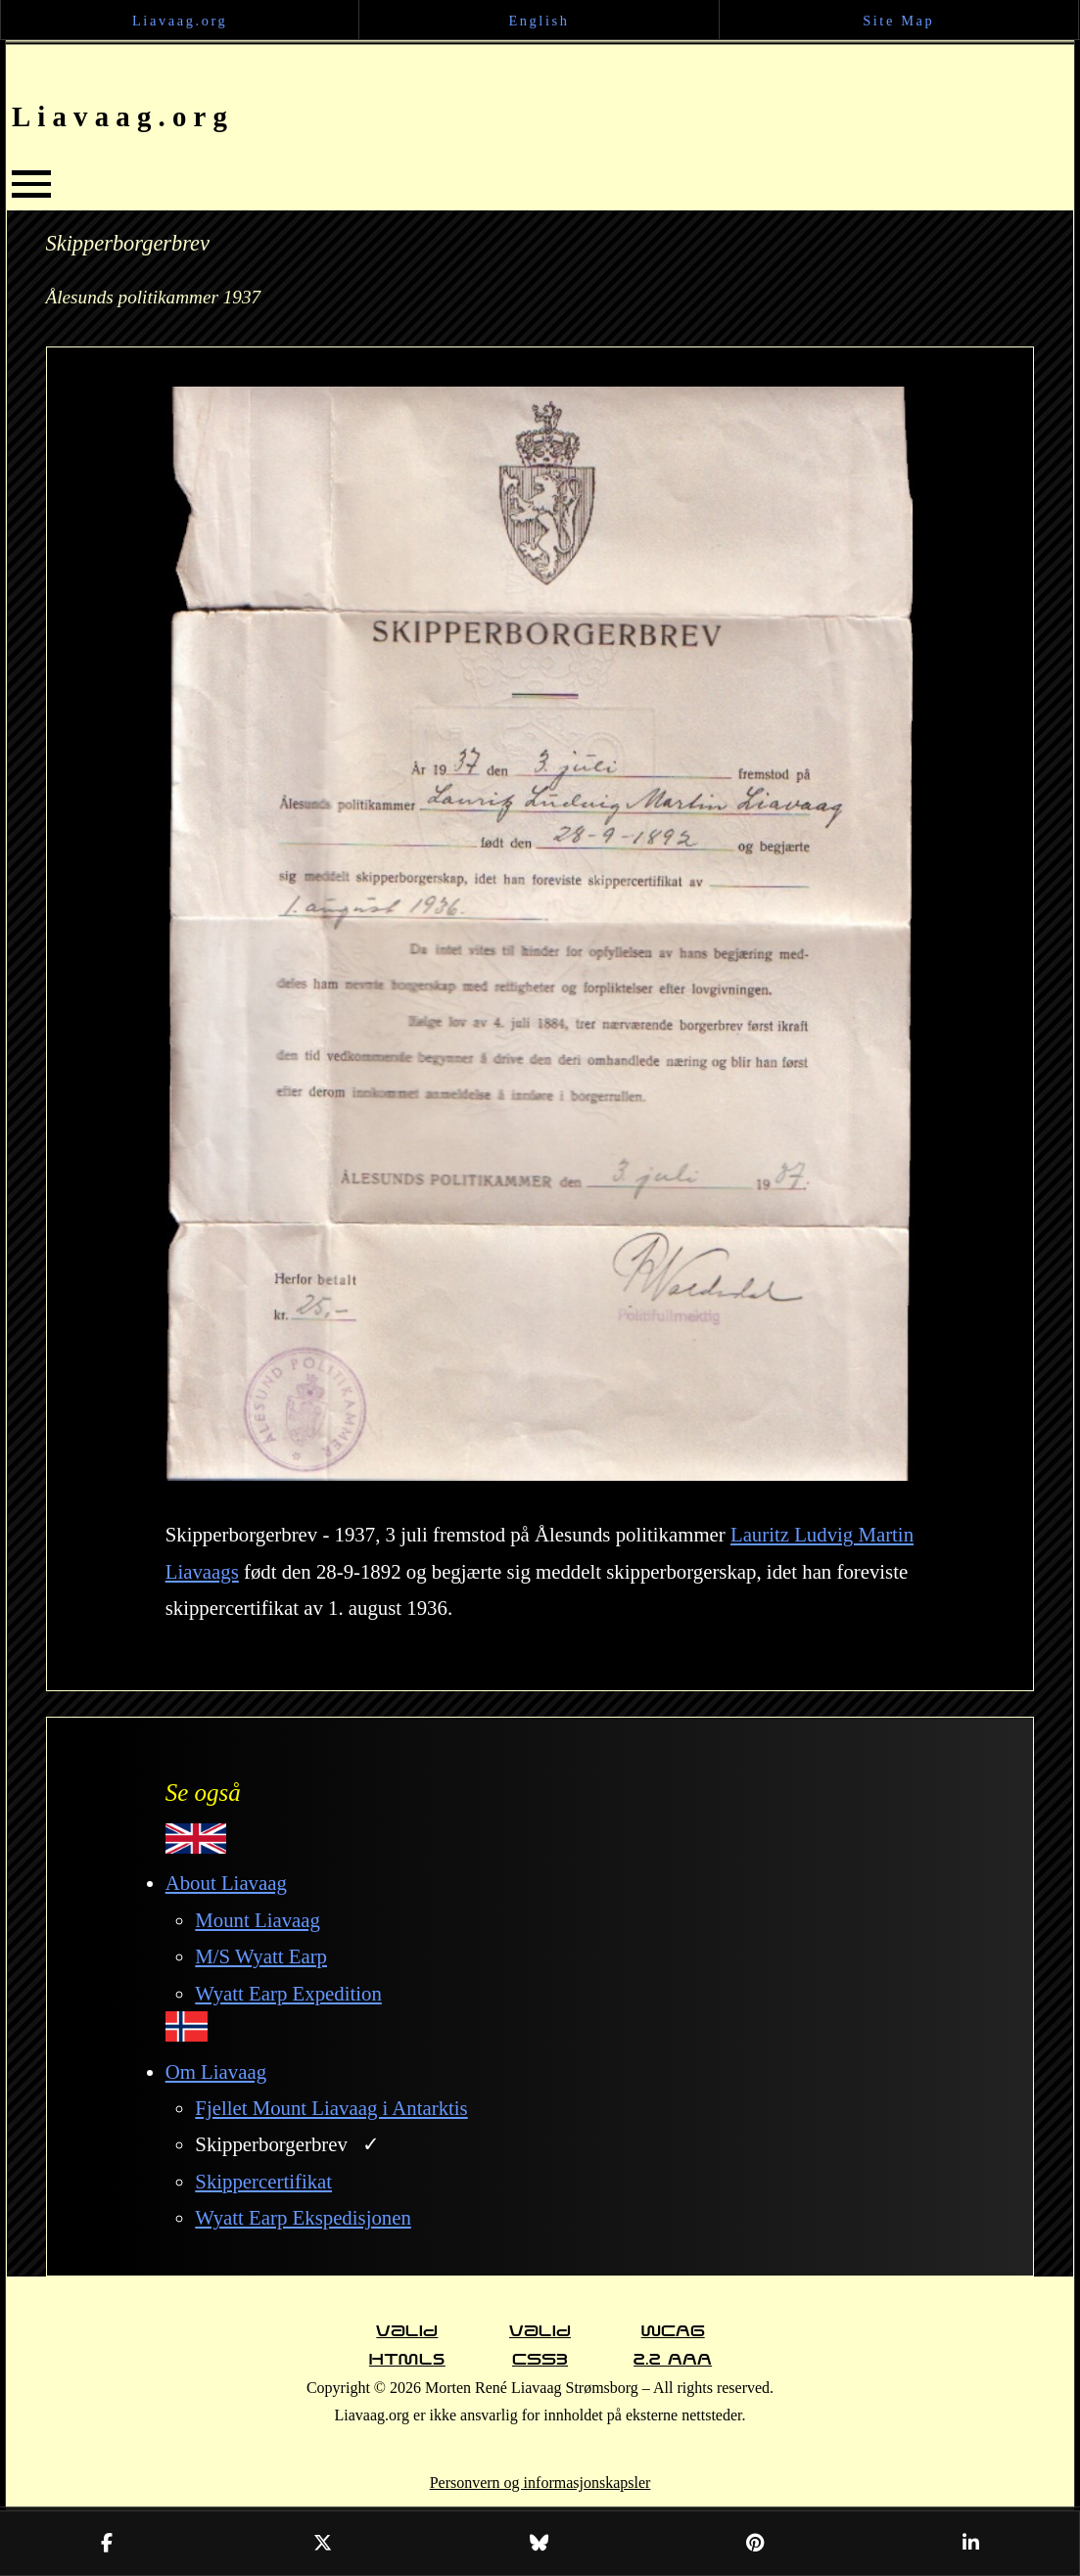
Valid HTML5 (407, 2334)
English (538, 20)
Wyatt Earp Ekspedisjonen (303, 2217)
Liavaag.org (179, 20)
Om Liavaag (215, 2071)
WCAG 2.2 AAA (673, 2334)
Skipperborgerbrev (271, 2144)
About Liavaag (226, 1882)
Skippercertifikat (263, 2181)
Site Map (898, 20)
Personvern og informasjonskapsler (540, 2482)
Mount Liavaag (257, 1920)
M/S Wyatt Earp (261, 1956)
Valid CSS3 (540, 2334)
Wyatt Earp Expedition (288, 1993)
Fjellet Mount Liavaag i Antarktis (331, 2107)
